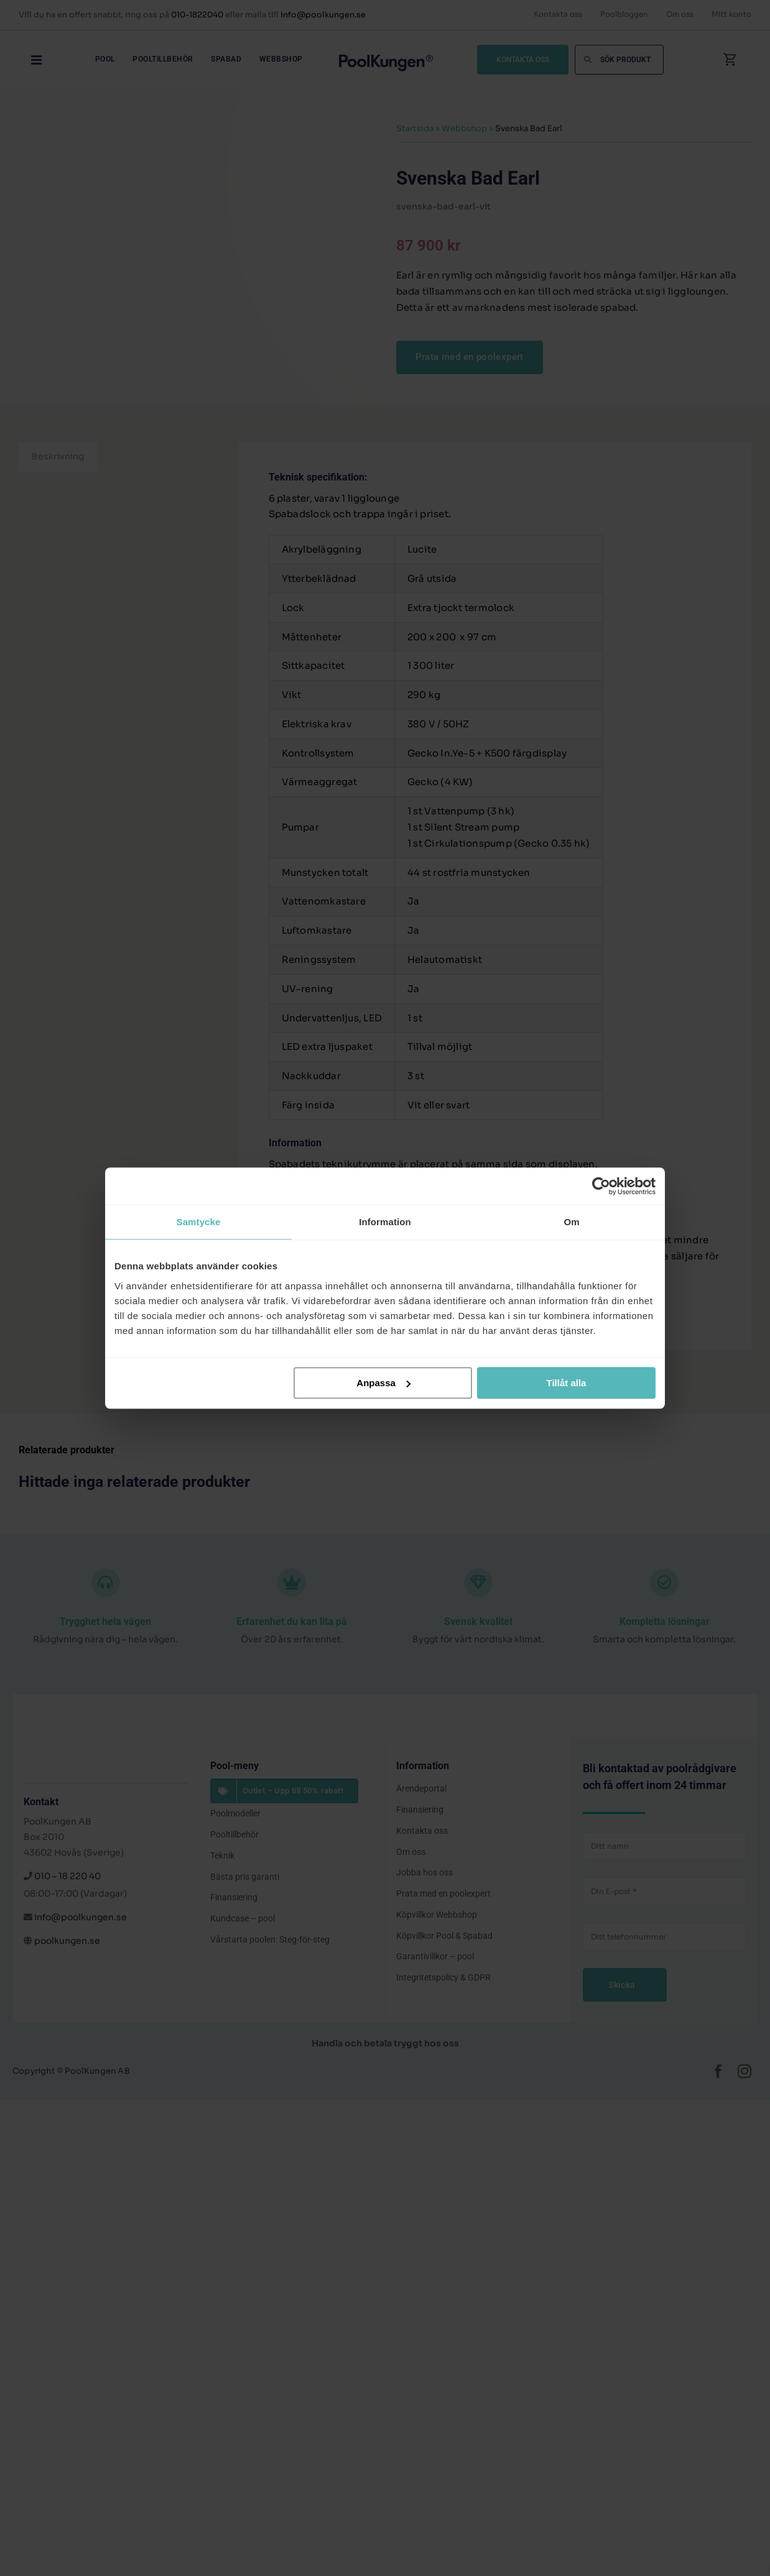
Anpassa (383, 1383)
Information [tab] (385, 1222)
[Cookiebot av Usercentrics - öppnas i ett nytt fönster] (601, 1186)
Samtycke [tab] (199, 1222)
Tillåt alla (566, 1383)
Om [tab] (571, 1222)
